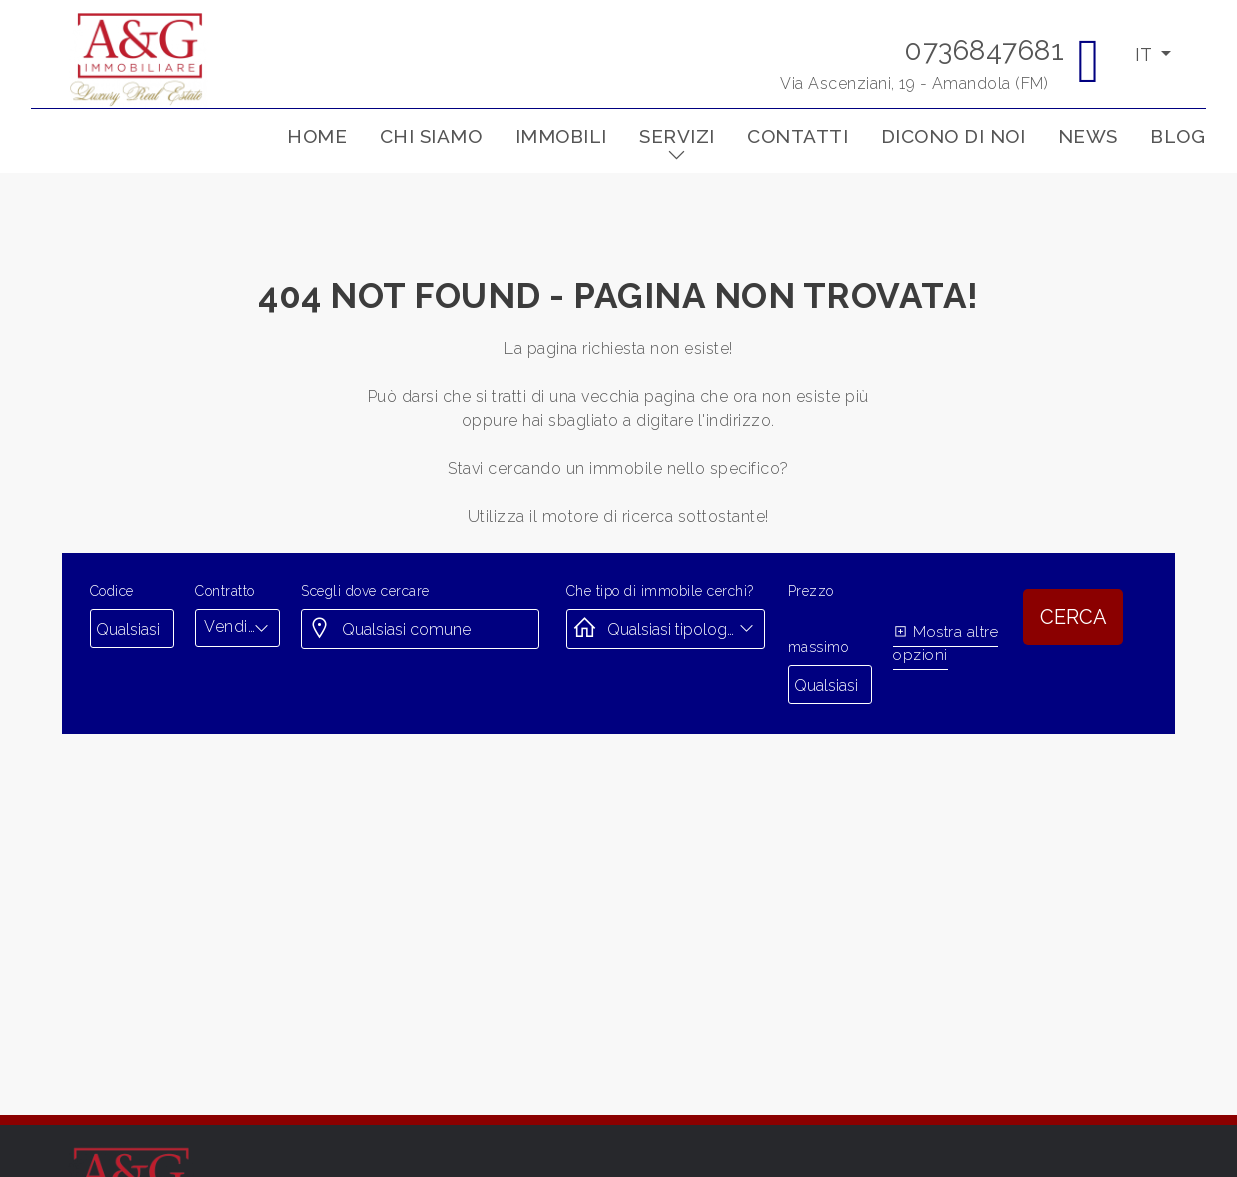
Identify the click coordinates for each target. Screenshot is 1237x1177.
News (1088, 136)
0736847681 (984, 50)
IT (1145, 54)
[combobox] (237, 627)
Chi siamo (431, 136)
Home (317, 136)
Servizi (677, 136)
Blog (1177, 136)
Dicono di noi (953, 136)
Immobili (561, 136)
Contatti (797, 136)
